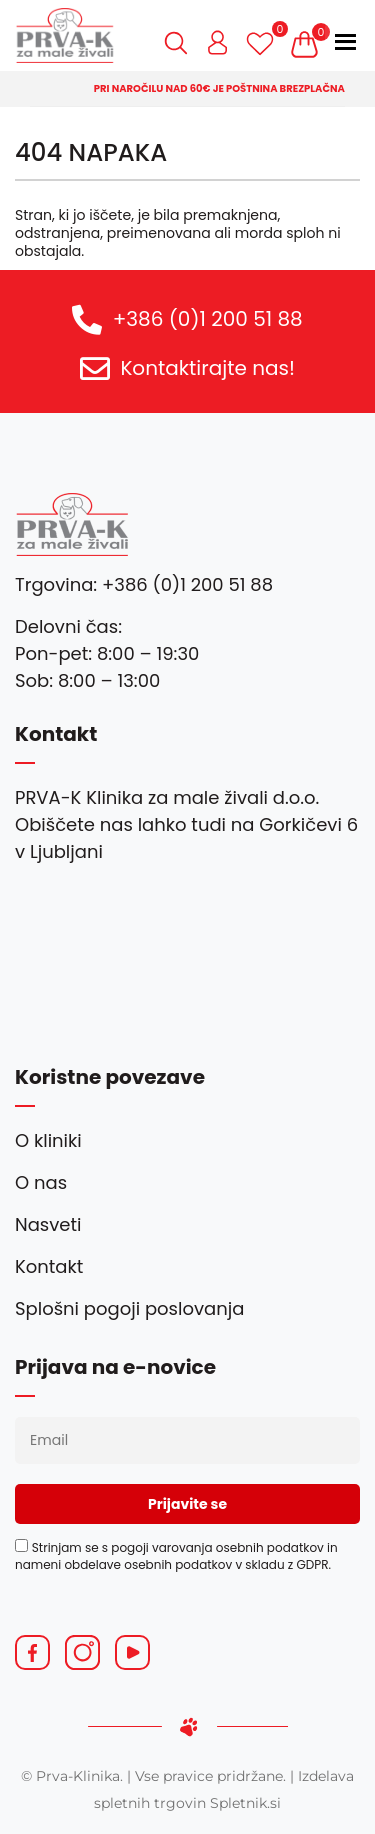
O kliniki (48, 1140)
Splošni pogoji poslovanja (129, 1308)
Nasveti (48, 1224)
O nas (41, 1182)
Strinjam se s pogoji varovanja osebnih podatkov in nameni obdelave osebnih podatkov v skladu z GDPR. (176, 1556)
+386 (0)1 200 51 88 (208, 319)
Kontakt (49, 1266)
